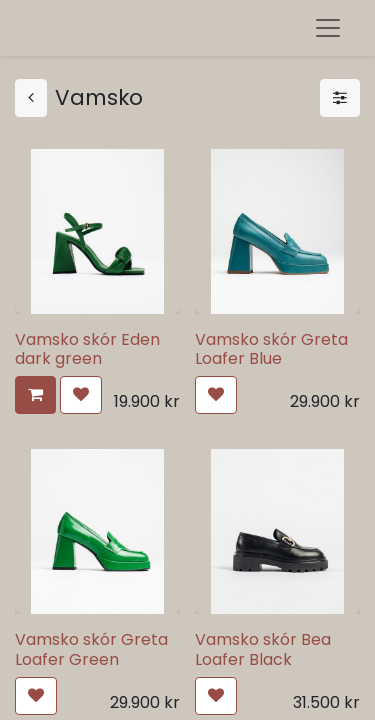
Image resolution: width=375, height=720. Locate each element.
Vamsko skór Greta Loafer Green (91, 649)
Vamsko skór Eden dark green (87, 349)
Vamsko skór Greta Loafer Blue (271, 349)
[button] (35, 395)
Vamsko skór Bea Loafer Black (263, 649)
